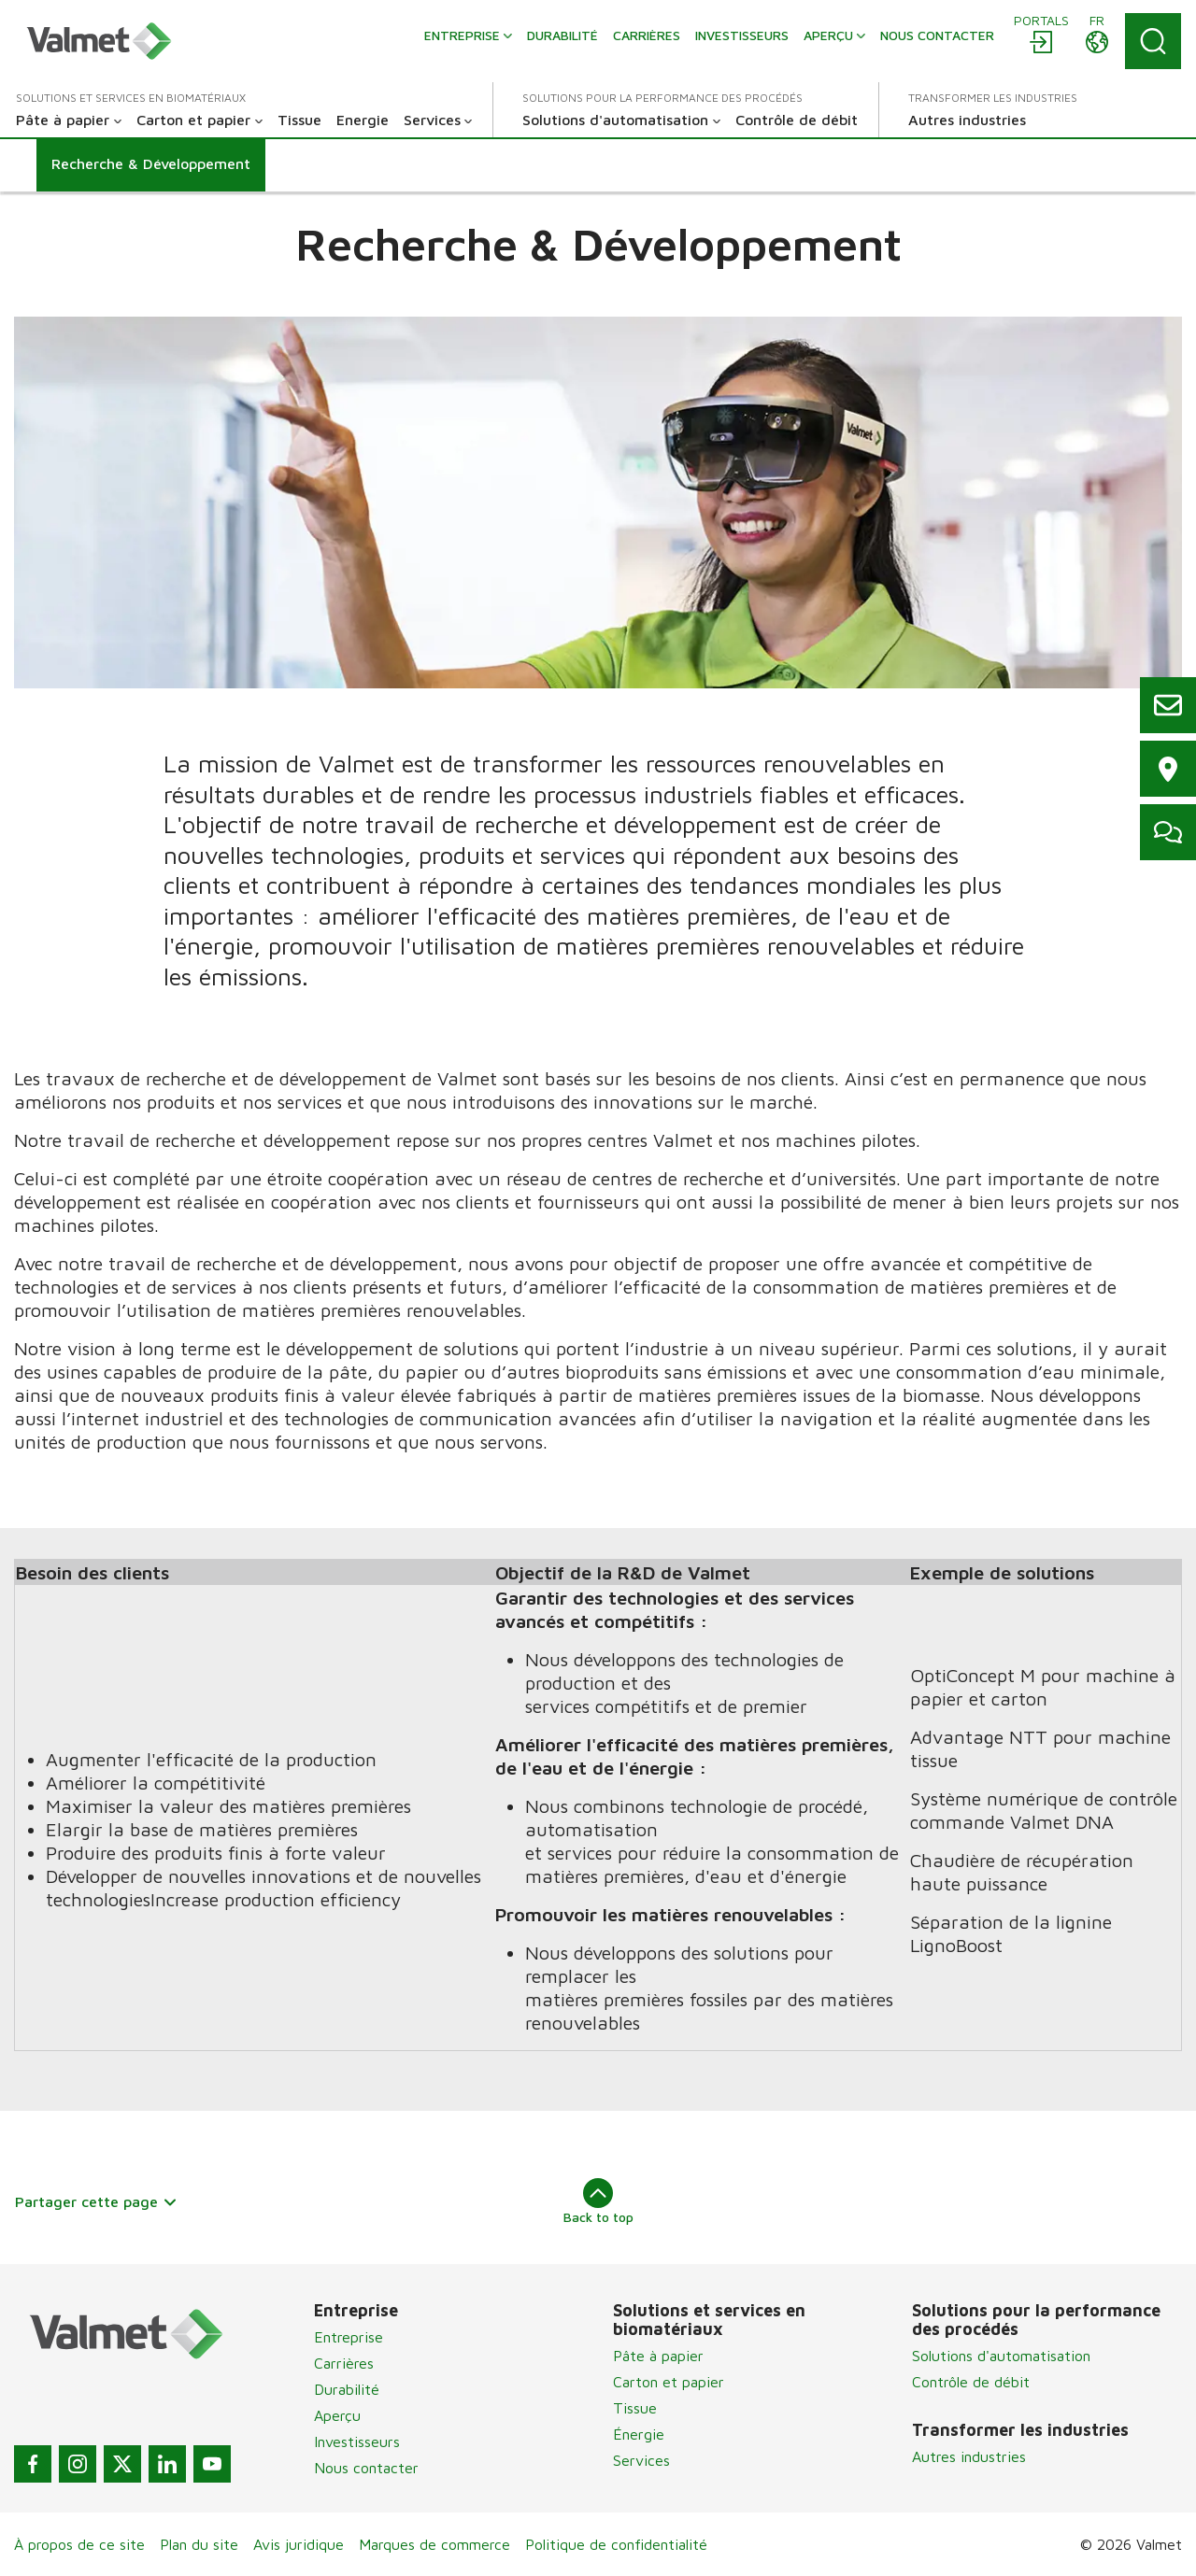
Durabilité (346, 2389)
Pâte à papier (658, 2355)
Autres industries (969, 2456)
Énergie (638, 2434)
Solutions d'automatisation (1001, 2355)
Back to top (598, 2201)
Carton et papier (668, 2381)
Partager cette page (96, 2201)
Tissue (635, 2407)
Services (641, 2460)
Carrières (344, 2363)
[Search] (1153, 41)
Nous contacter (366, 2467)
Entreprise (348, 2336)
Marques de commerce (434, 2544)
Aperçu (337, 2415)
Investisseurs (357, 2441)
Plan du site (199, 2544)
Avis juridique (298, 2544)
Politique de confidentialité (616, 2544)
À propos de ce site (79, 2544)
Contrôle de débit (971, 2381)
